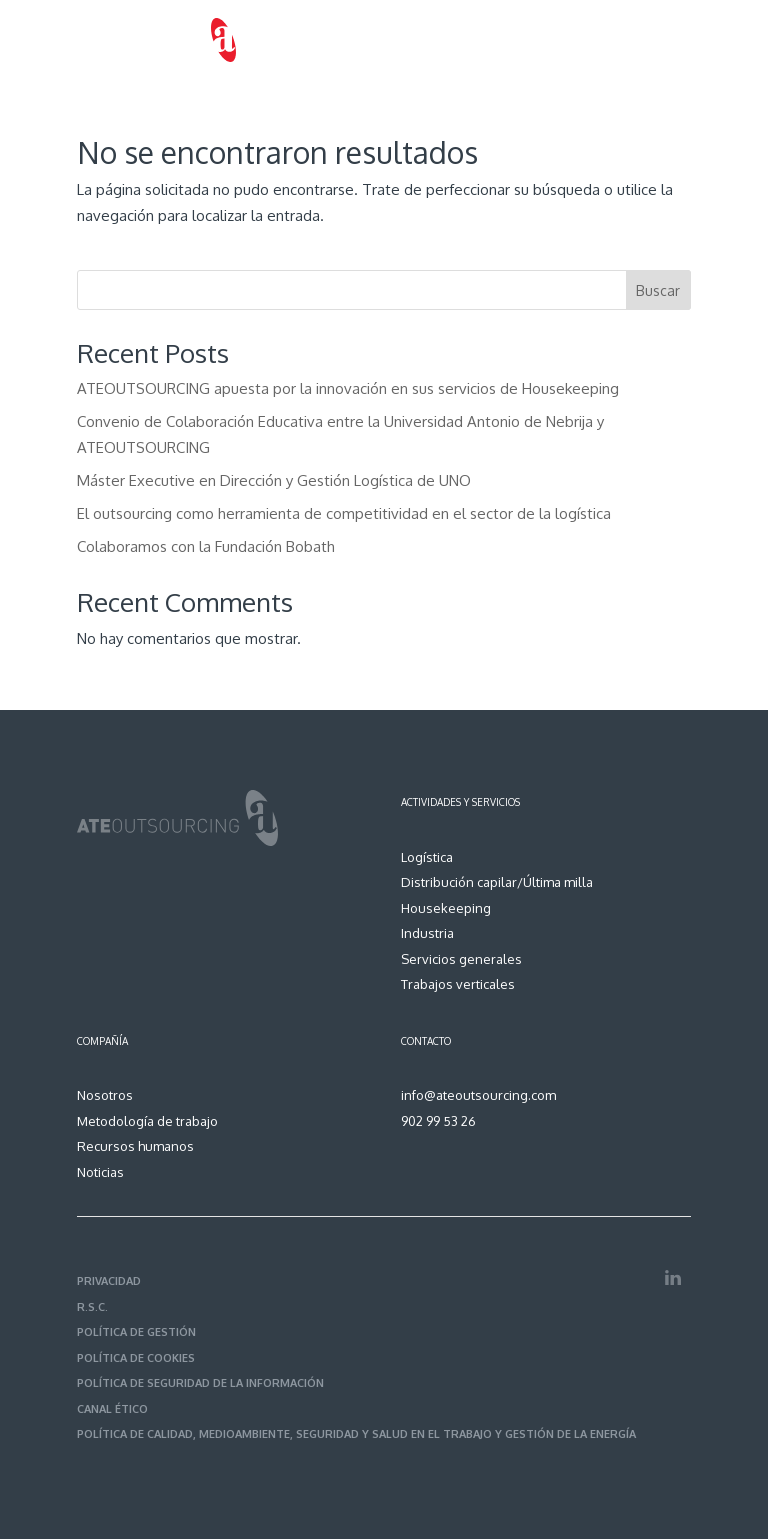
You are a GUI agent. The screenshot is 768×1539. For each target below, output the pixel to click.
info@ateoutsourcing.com (478, 1095)
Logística (427, 857)
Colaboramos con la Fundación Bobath (206, 546)
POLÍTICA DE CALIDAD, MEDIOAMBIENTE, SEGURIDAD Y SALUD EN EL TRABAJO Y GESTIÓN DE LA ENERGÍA (356, 1434)
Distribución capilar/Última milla (497, 882)
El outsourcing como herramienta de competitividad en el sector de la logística (344, 513)
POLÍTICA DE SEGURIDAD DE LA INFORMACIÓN (200, 1383)
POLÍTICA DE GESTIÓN (136, 1332)
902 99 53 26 (438, 1121)
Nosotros (105, 1095)
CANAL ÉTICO (112, 1409)
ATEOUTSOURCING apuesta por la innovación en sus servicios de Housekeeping (348, 388)
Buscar (658, 290)
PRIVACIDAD (109, 1281)
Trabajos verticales (458, 984)
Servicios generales (461, 959)
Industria (427, 933)
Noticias (100, 1172)
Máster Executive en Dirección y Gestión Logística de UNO (274, 480)
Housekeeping (446, 908)
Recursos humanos (135, 1146)
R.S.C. (92, 1307)
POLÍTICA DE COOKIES (136, 1358)
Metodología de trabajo (147, 1121)
